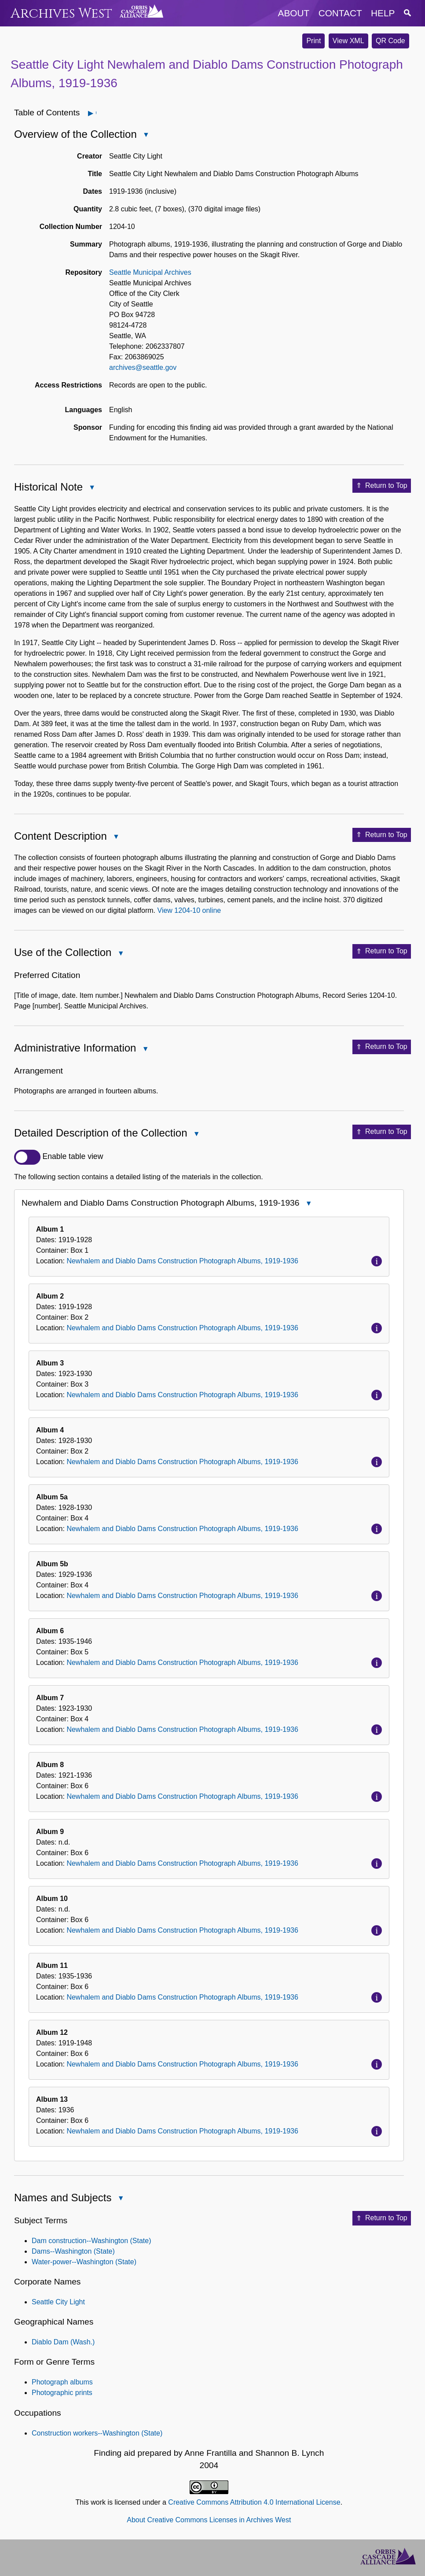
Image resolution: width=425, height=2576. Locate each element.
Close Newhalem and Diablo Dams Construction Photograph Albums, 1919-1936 (308, 1204)
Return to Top (381, 485)
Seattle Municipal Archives (150, 272)
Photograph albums (62, 2382)
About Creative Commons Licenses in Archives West (209, 2520)
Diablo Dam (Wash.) (63, 2342)
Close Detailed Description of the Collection (196, 1134)
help (383, 13)
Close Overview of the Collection (145, 135)
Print (313, 40)
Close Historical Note (91, 488)
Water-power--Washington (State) (84, 2262)
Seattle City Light (58, 2302)
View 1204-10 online (189, 910)
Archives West (61, 13)
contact (340, 13)
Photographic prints (62, 2392)
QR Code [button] (390, 40)
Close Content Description (115, 837)
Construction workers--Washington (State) (97, 2433)
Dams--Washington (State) (73, 2251)
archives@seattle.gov (142, 367)
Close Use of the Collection (120, 954)
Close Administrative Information (144, 1049)
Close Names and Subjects (120, 2199)
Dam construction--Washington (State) (91, 2240)
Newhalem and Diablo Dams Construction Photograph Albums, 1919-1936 (182, 1261)
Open (95, 113)
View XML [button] (348, 40)
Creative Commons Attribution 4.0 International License (254, 2502)
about (294, 13)
